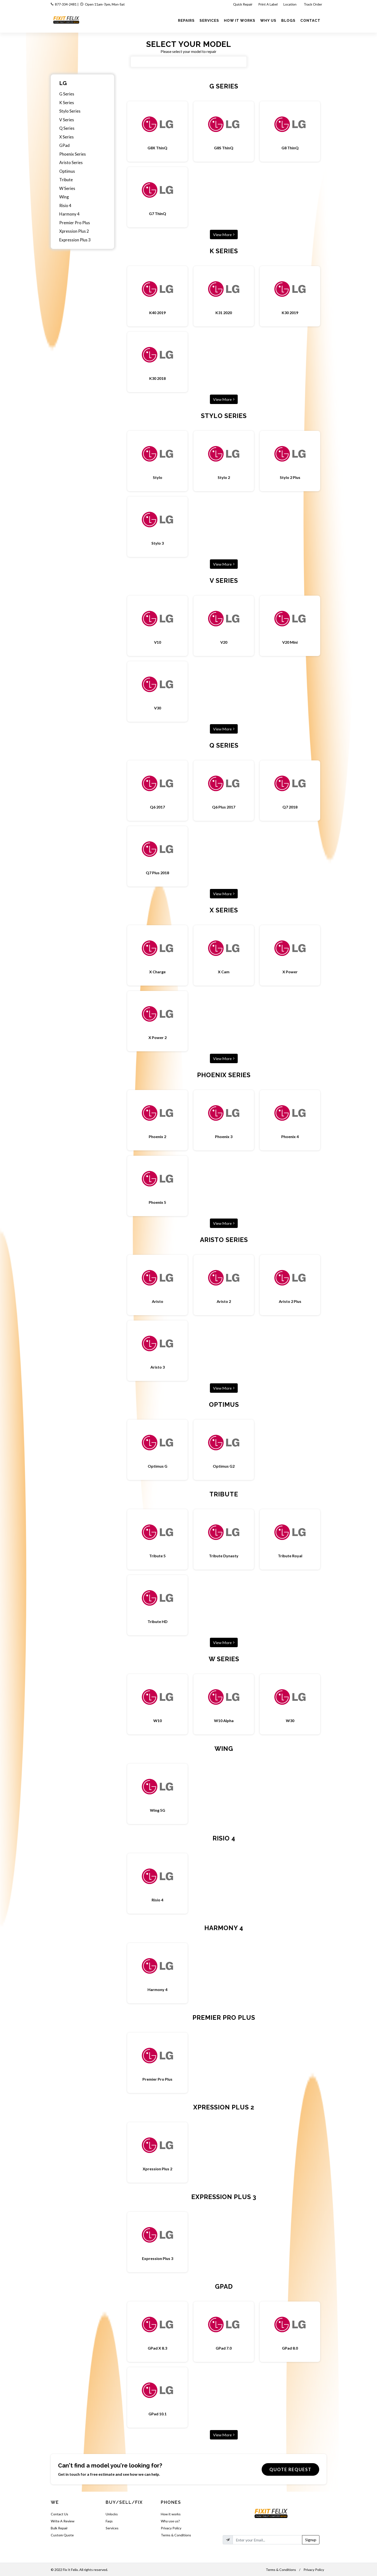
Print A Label (268, 4)
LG (63, 83)
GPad (64, 145)
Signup (310, 2539)
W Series (67, 188)
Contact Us (59, 2514)
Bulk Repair (59, 2528)
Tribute (66, 179)
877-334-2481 (66, 4)
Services (112, 2528)
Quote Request (290, 2469)
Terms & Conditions (176, 2535)
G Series (66, 93)
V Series (66, 119)
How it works (171, 2514)
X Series (66, 136)
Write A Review (62, 2521)
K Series (66, 102)
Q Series (66, 128)
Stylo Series (70, 111)
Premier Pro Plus (74, 222)
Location (290, 4)
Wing (64, 196)
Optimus (67, 171)
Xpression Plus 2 (74, 231)
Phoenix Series (72, 154)
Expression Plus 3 (75, 239)
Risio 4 (65, 205)
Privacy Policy (171, 2528)
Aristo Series (71, 162)
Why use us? (170, 2521)
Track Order (313, 4)
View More (224, 234)
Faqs (109, 2521)
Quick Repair (242, 4)
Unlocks (112, 2514)
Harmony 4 (69, 213)
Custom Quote (62, 2535)
